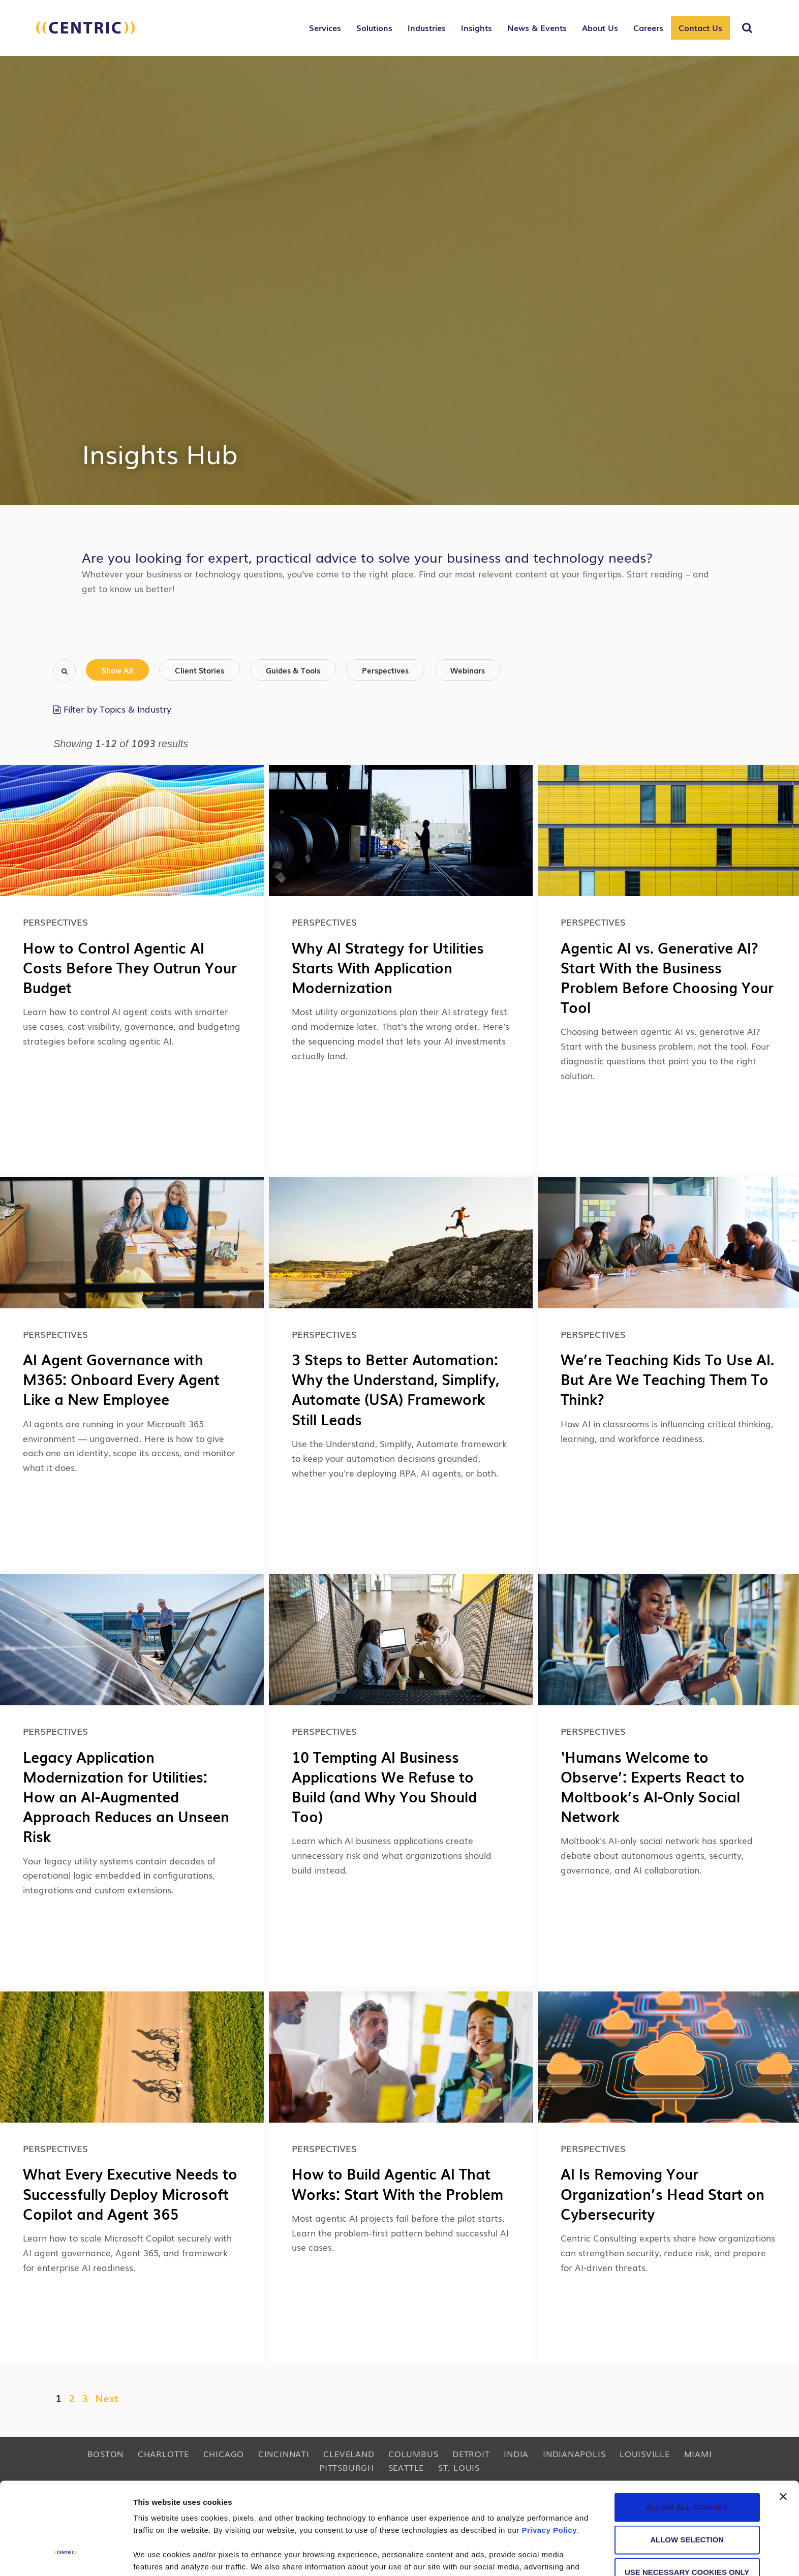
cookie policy (502, 2512)
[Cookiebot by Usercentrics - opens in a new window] (65, 2556)
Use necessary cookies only (687, 2493)
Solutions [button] (374, 27)
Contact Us (700, 27)
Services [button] (325, 27)
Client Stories (199, 670)
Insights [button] (476, 27)
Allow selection (687, 2461)
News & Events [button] (537, 27)
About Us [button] (600, 27)
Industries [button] (427, 27)
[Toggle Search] (747, 28)
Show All (117, 670)
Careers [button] (648, 27)
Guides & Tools (293, 670)
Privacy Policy (549, 2451)
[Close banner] (783, 2417)
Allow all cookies (687, 2428)
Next (106, 2397)
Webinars (467, 670)
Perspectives (385, 670)
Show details (533, 2556)
